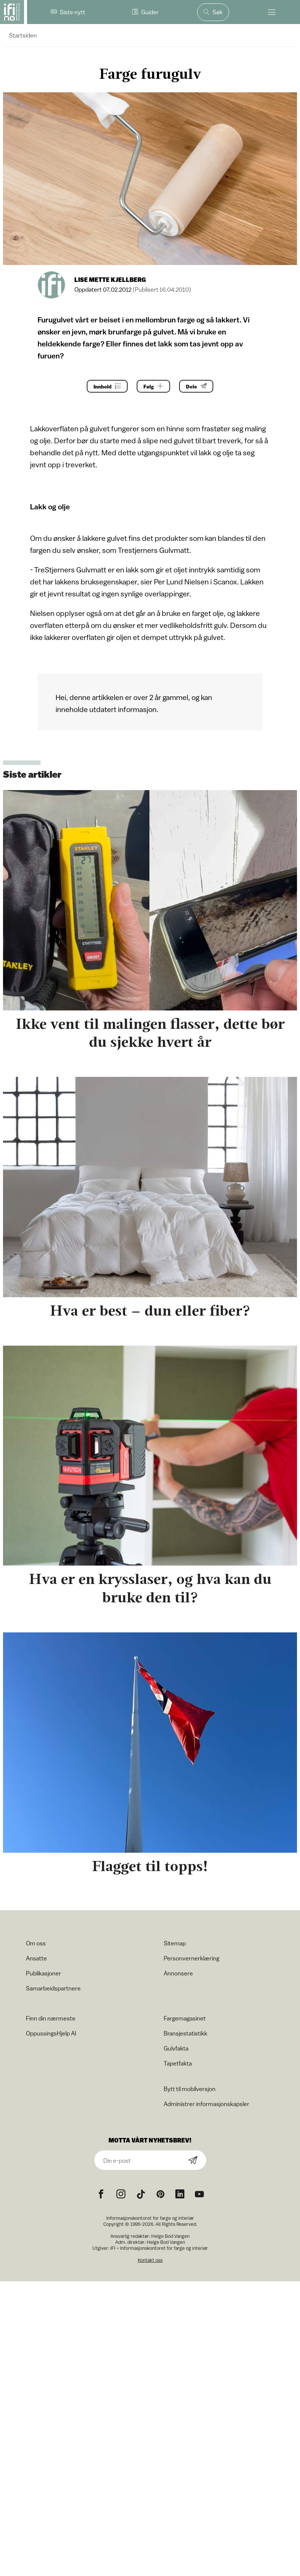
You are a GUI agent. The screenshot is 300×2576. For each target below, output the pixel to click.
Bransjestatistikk (185, 2033)
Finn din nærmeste (50, 2018)
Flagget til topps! (150, 1866)
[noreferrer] (180, 2194)
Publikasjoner (43, 1973)
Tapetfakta (178, 2063)
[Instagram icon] (121, 2194)
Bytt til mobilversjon (190, 2088)
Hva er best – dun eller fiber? (150, 1310)
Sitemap (175, 1943)
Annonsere (178, 1973)
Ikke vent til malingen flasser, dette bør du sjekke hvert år (150, 1032)
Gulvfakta (176, 2048)
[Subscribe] (193, 2160)
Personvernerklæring (191, 1958)
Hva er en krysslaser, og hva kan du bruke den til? (150, 1588)
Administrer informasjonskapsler (206, 2103)
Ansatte (36, 1958)
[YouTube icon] (199, 2194)
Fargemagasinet (185, 2018)
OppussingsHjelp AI (51, 2033)
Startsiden (23, 35)
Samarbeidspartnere (53, 1988)
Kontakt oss (150, 2260)
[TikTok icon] (141, 2194)
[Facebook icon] (101, 2194)
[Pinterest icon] (160, 2194)
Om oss (36, 1943)
